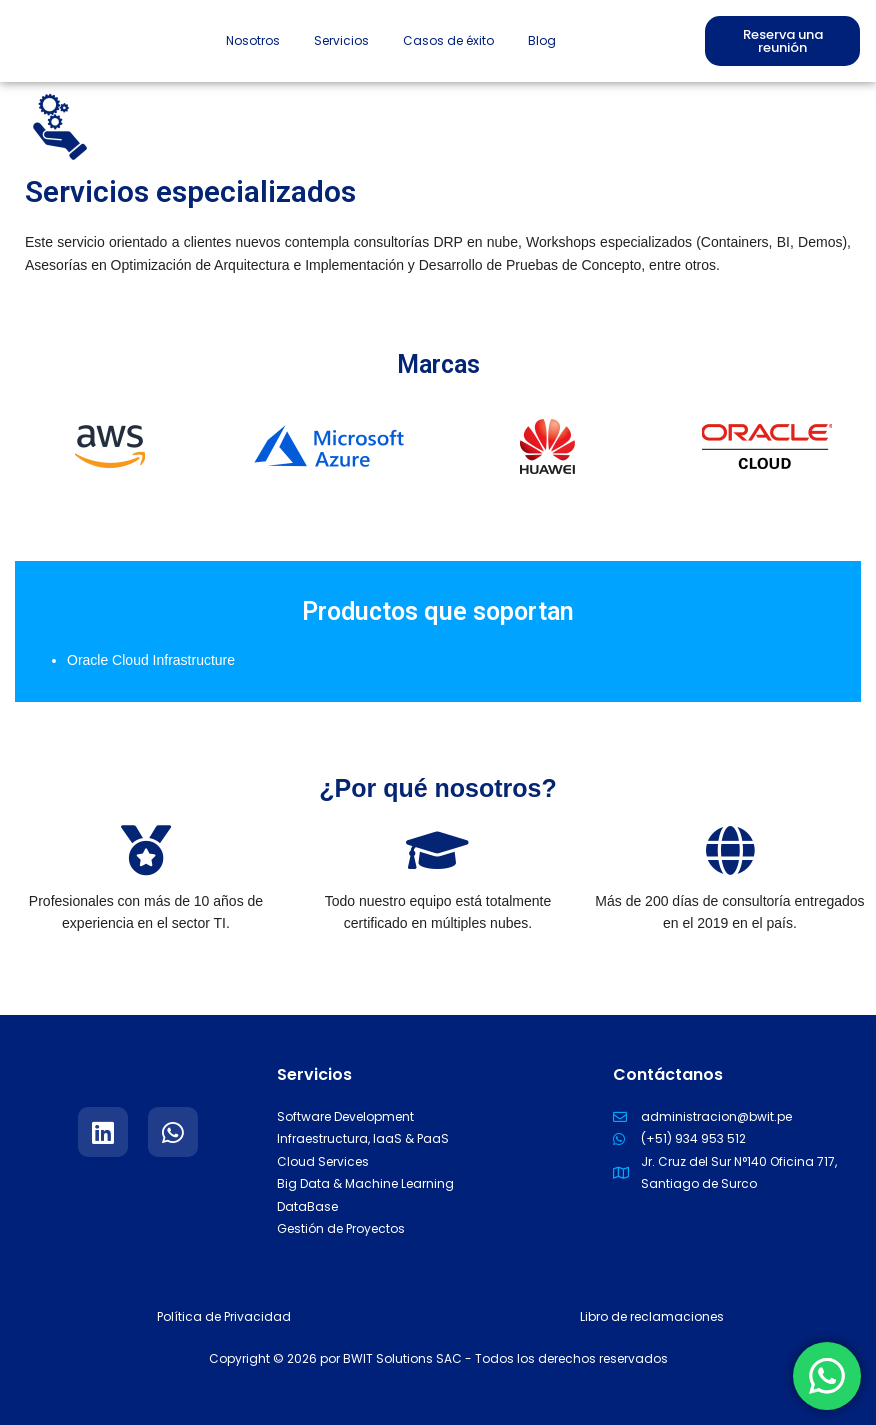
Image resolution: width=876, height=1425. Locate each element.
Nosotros (253, 40)
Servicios (341, 40)
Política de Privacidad (224, 1316)
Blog (542, 40)
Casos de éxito (448, 40)
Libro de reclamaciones (652, 1316)
